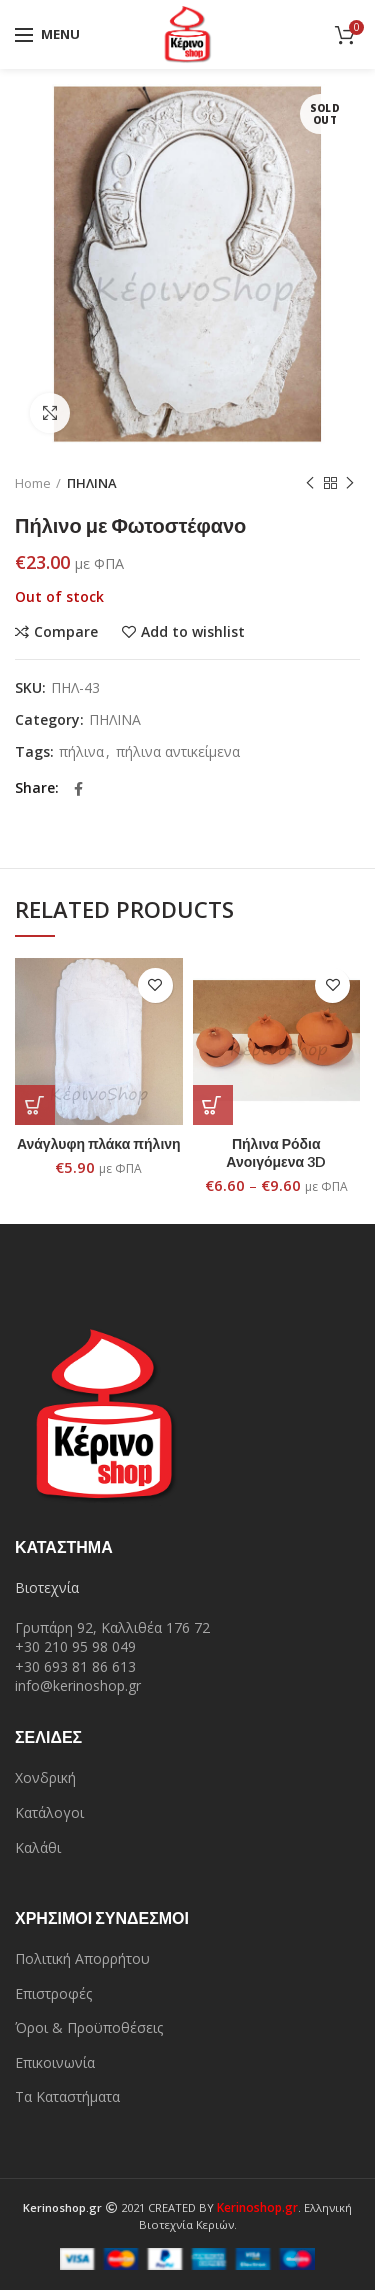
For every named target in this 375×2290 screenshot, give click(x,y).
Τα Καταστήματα (67, 2096)
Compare (66, 632)
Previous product (310, 483)
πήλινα (81, 752)
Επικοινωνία (55, 2062)
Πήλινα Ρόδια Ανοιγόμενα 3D (276, 1152)
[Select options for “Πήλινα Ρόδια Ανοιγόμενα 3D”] (213, 1105)
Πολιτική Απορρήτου (82, 1958)
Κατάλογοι (49, 1812)
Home (33, 483)
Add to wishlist (193, 632)
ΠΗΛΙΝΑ (92, 483)
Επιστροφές (53, 1993)
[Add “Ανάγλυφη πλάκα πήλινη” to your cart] (35, 1105)
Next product (350, 483)
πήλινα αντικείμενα (178, 752)
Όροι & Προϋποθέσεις (89, 2027)
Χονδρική (45, 1777)
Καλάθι (38, 1847)
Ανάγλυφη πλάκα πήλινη (99, 1143)
